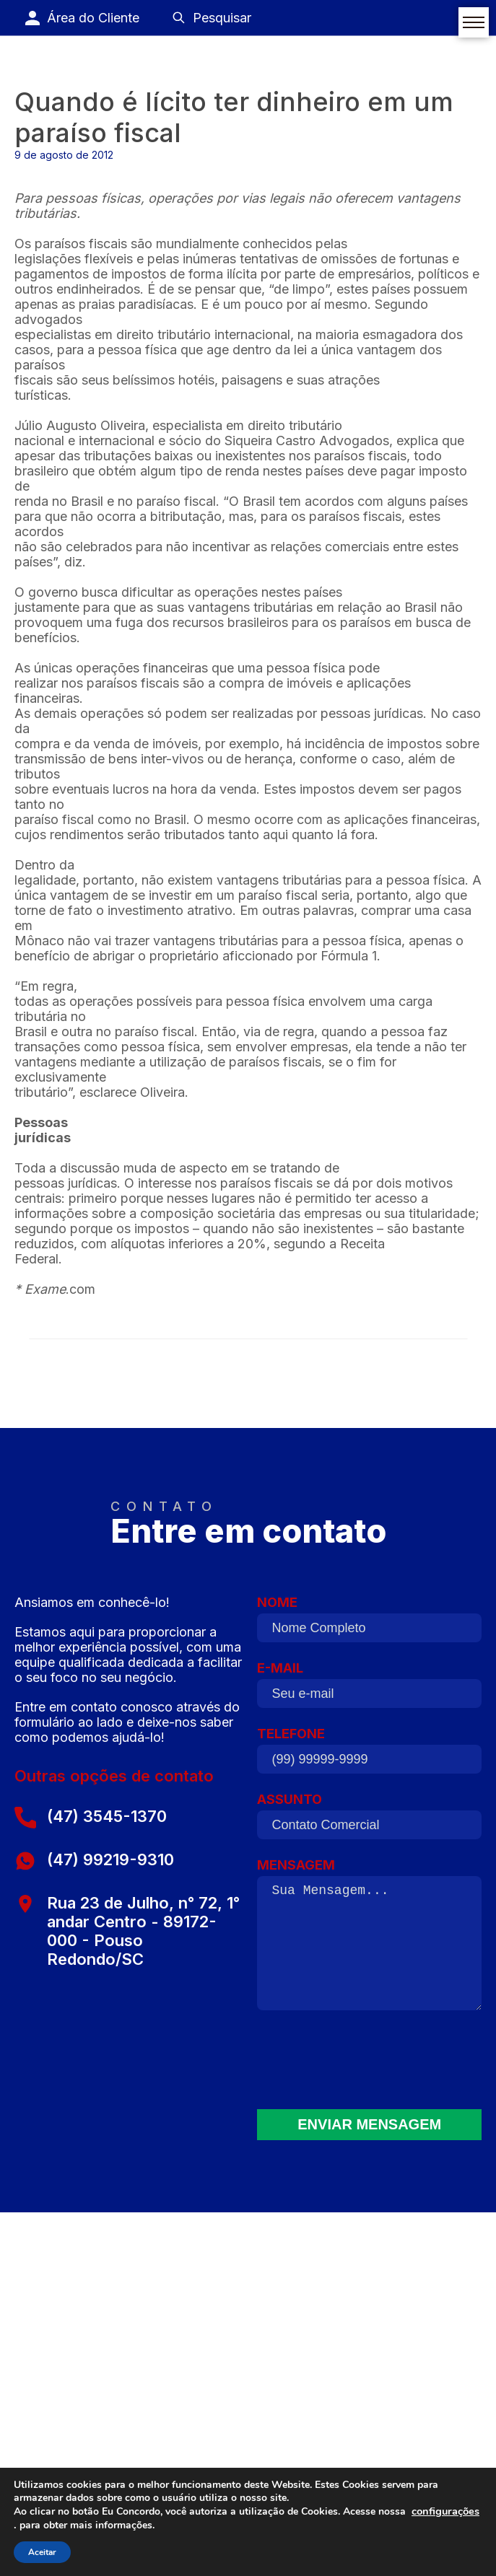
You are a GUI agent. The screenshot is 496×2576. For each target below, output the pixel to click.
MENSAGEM (369, 1940)
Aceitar (42, 2552)
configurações (445, 2511)
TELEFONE (369, 1754)
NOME (369, 1623)
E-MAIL (369, 1688)
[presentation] (369, 2064)
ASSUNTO (369, 1820)
